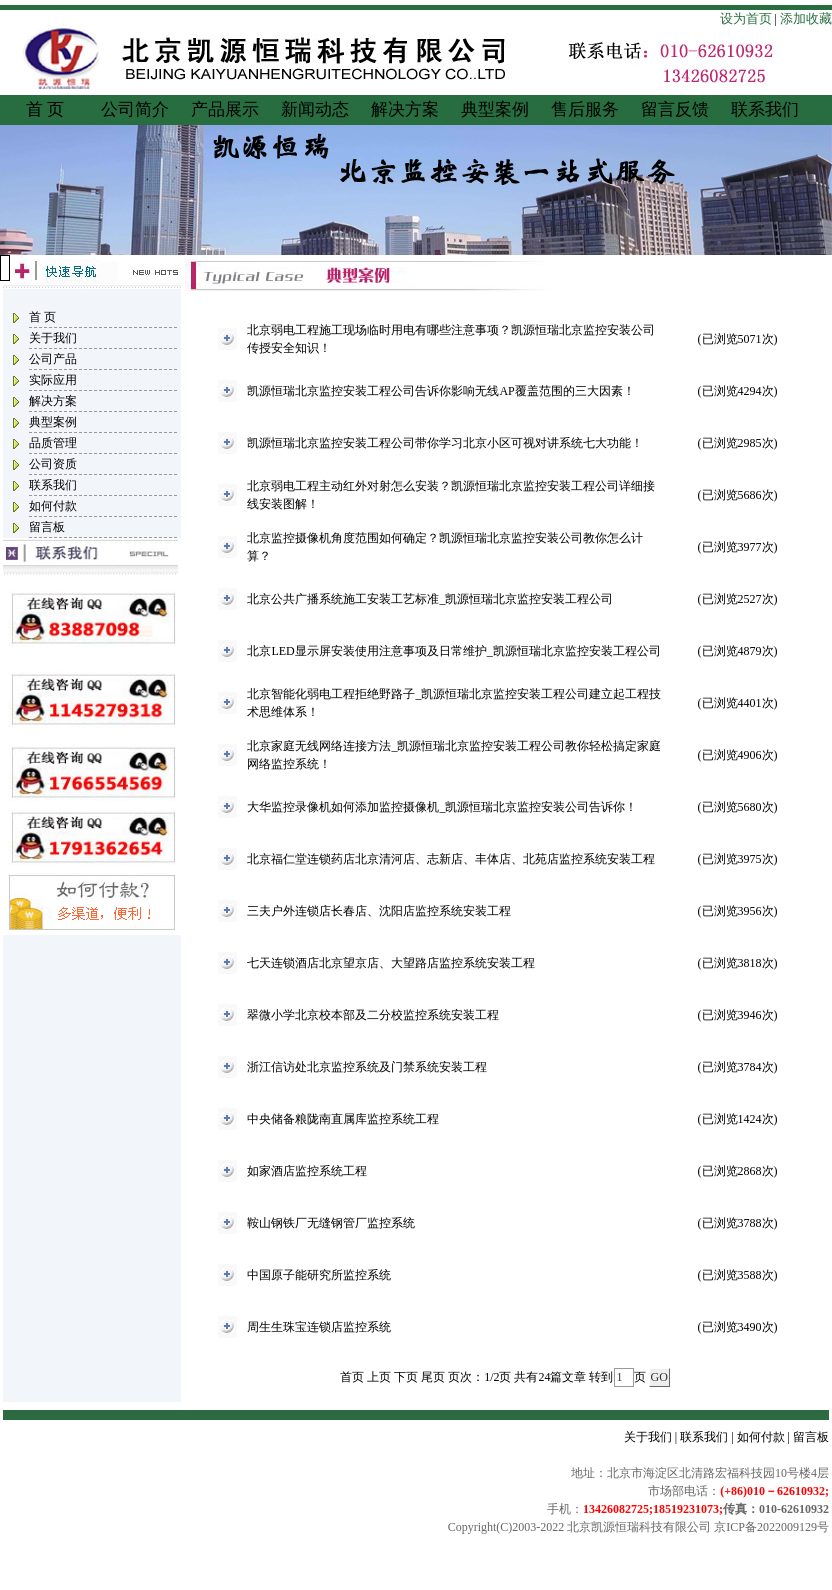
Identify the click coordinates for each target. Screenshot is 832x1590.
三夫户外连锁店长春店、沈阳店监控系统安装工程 (379, 911)
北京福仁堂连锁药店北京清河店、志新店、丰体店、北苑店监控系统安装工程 (451, 859)
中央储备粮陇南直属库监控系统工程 (343, 1119)
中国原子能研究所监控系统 (319, 1275)
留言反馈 (675, 109)
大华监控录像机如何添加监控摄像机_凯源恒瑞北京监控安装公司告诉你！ (442, 807)
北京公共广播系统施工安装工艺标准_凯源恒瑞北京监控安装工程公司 (430, 599)
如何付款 (53, 506)
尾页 (433, 1377)
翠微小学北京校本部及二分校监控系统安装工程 (373, 1015)
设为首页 (746, 18)
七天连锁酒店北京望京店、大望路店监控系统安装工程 (391, 963)
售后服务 (585, 109)
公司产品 (53, 359)
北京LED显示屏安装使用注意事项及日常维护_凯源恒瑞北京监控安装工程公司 (453, 651)
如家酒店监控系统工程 (307, 1171)
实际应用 (53, 380)
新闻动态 (315, 109)
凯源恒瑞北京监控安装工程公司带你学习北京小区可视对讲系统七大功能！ (445, 443)
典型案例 (495, 109)
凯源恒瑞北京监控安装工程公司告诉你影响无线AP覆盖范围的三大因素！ (440, 391)
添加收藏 (806, 18)
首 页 (45, 109)
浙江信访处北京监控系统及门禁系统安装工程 (367, 1067)
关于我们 (53, 338)
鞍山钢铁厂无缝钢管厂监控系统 (331, 1223)
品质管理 (53, 443)
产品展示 (225, 109)
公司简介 (135, 109)
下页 (406, 1377)
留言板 (47, 527)
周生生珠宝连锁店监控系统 (319, 1327)
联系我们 (765, 109)
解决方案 (405, 109)
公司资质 (53, 464)
